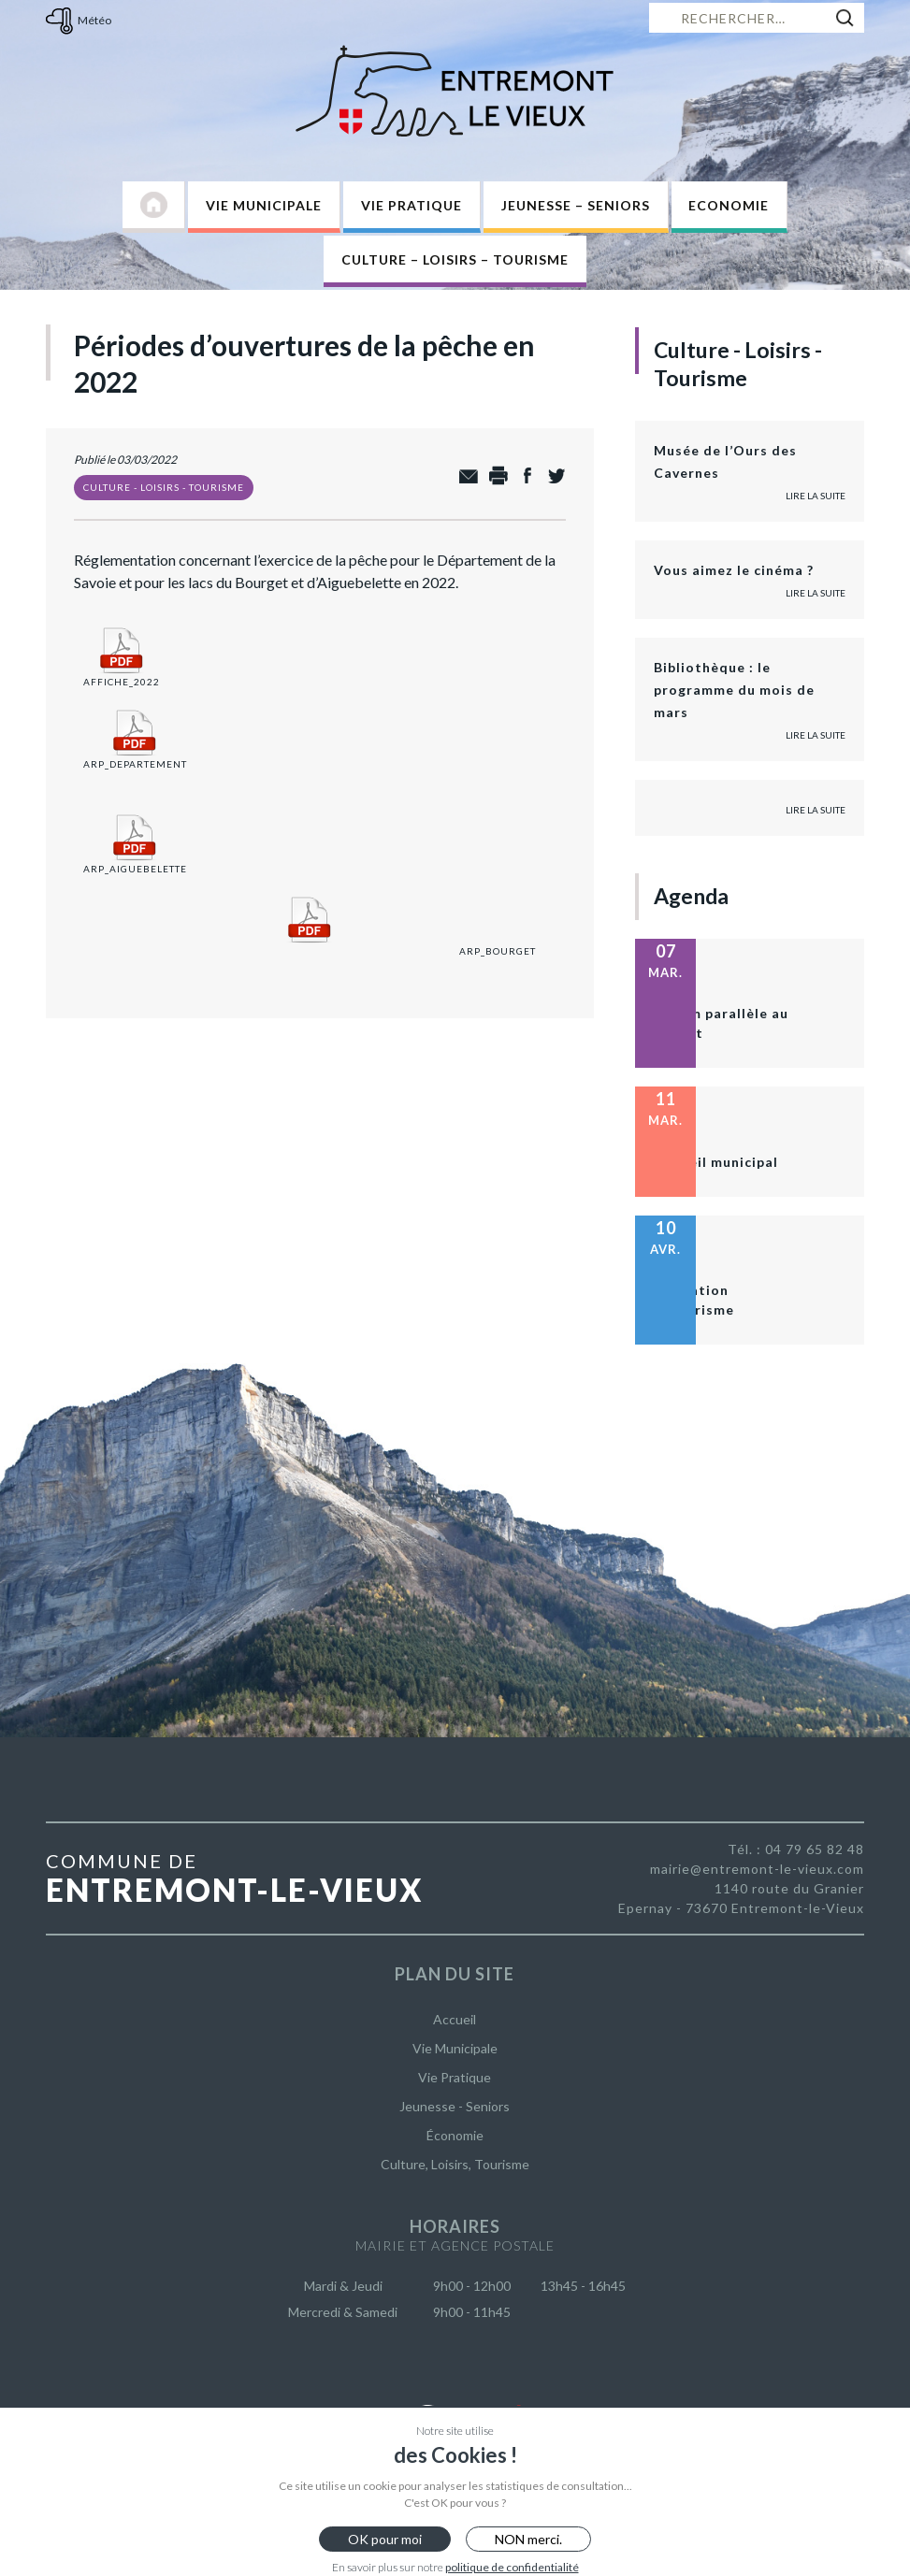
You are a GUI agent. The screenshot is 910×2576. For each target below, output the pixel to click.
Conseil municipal (716, 1162)
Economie (728, 205)
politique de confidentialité (512, 2567)
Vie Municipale (264, 205)
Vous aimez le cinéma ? (734, 570)
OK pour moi (385, 2539)
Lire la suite (815, 495)
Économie (455, 2135)
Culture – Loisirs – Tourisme (455, 259)
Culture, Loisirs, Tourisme (455, 2164)
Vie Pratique (411, 205)
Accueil (454, 2019)
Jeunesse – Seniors (575, 205)
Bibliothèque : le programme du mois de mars (734, 689)
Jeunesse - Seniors (454, 2106)
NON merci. (528, 2539)
